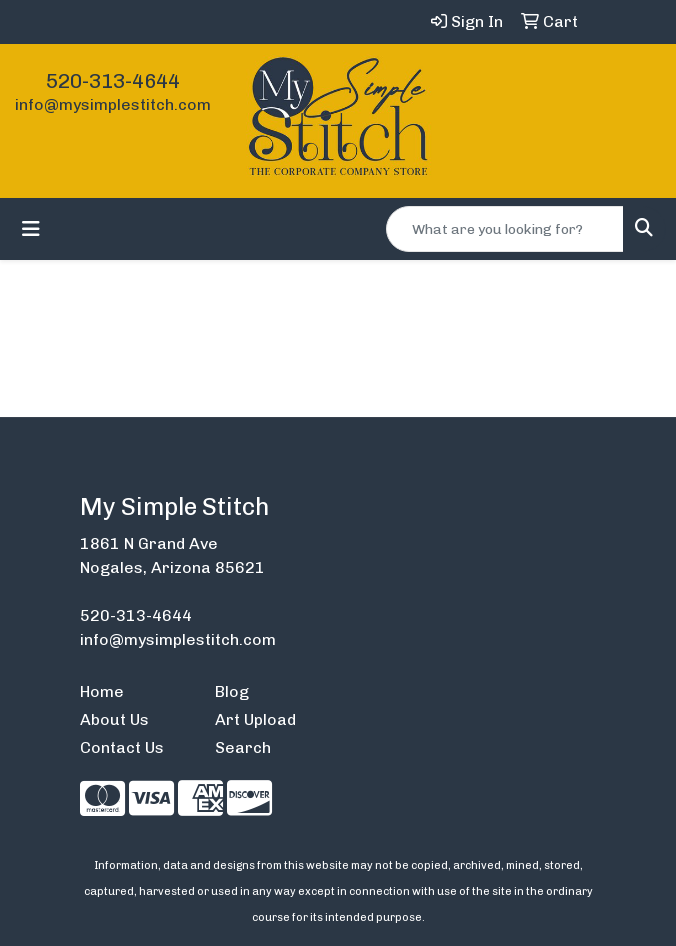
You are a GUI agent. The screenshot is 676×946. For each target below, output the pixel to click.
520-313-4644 (113, 81)
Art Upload (255, 719)
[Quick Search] (505, 229)
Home (102, 691)
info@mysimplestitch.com (113, 104)
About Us (114, 719)
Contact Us (122, 747)
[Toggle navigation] (31, 229)
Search (243, 747)
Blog (232, 691)
